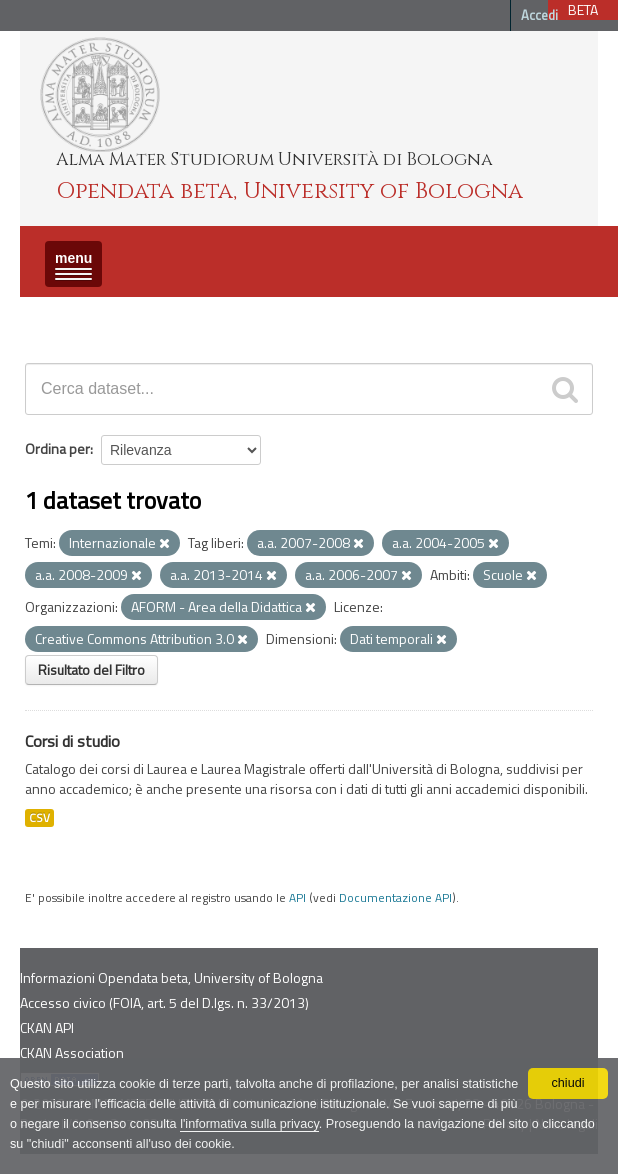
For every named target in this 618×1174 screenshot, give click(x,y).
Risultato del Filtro (91, 669)
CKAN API (47, 1027)
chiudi (568, 1083)
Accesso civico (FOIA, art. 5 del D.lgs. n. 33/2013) (164, 1002)
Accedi (539, 15)
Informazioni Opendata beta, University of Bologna (171, 977)
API (297, 898)
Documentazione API (395, 898)
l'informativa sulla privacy (249, 1124)
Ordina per (57, 448)
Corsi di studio (72, 741)
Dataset (55, 314)
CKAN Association (72, 1052)
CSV (39, 818)
